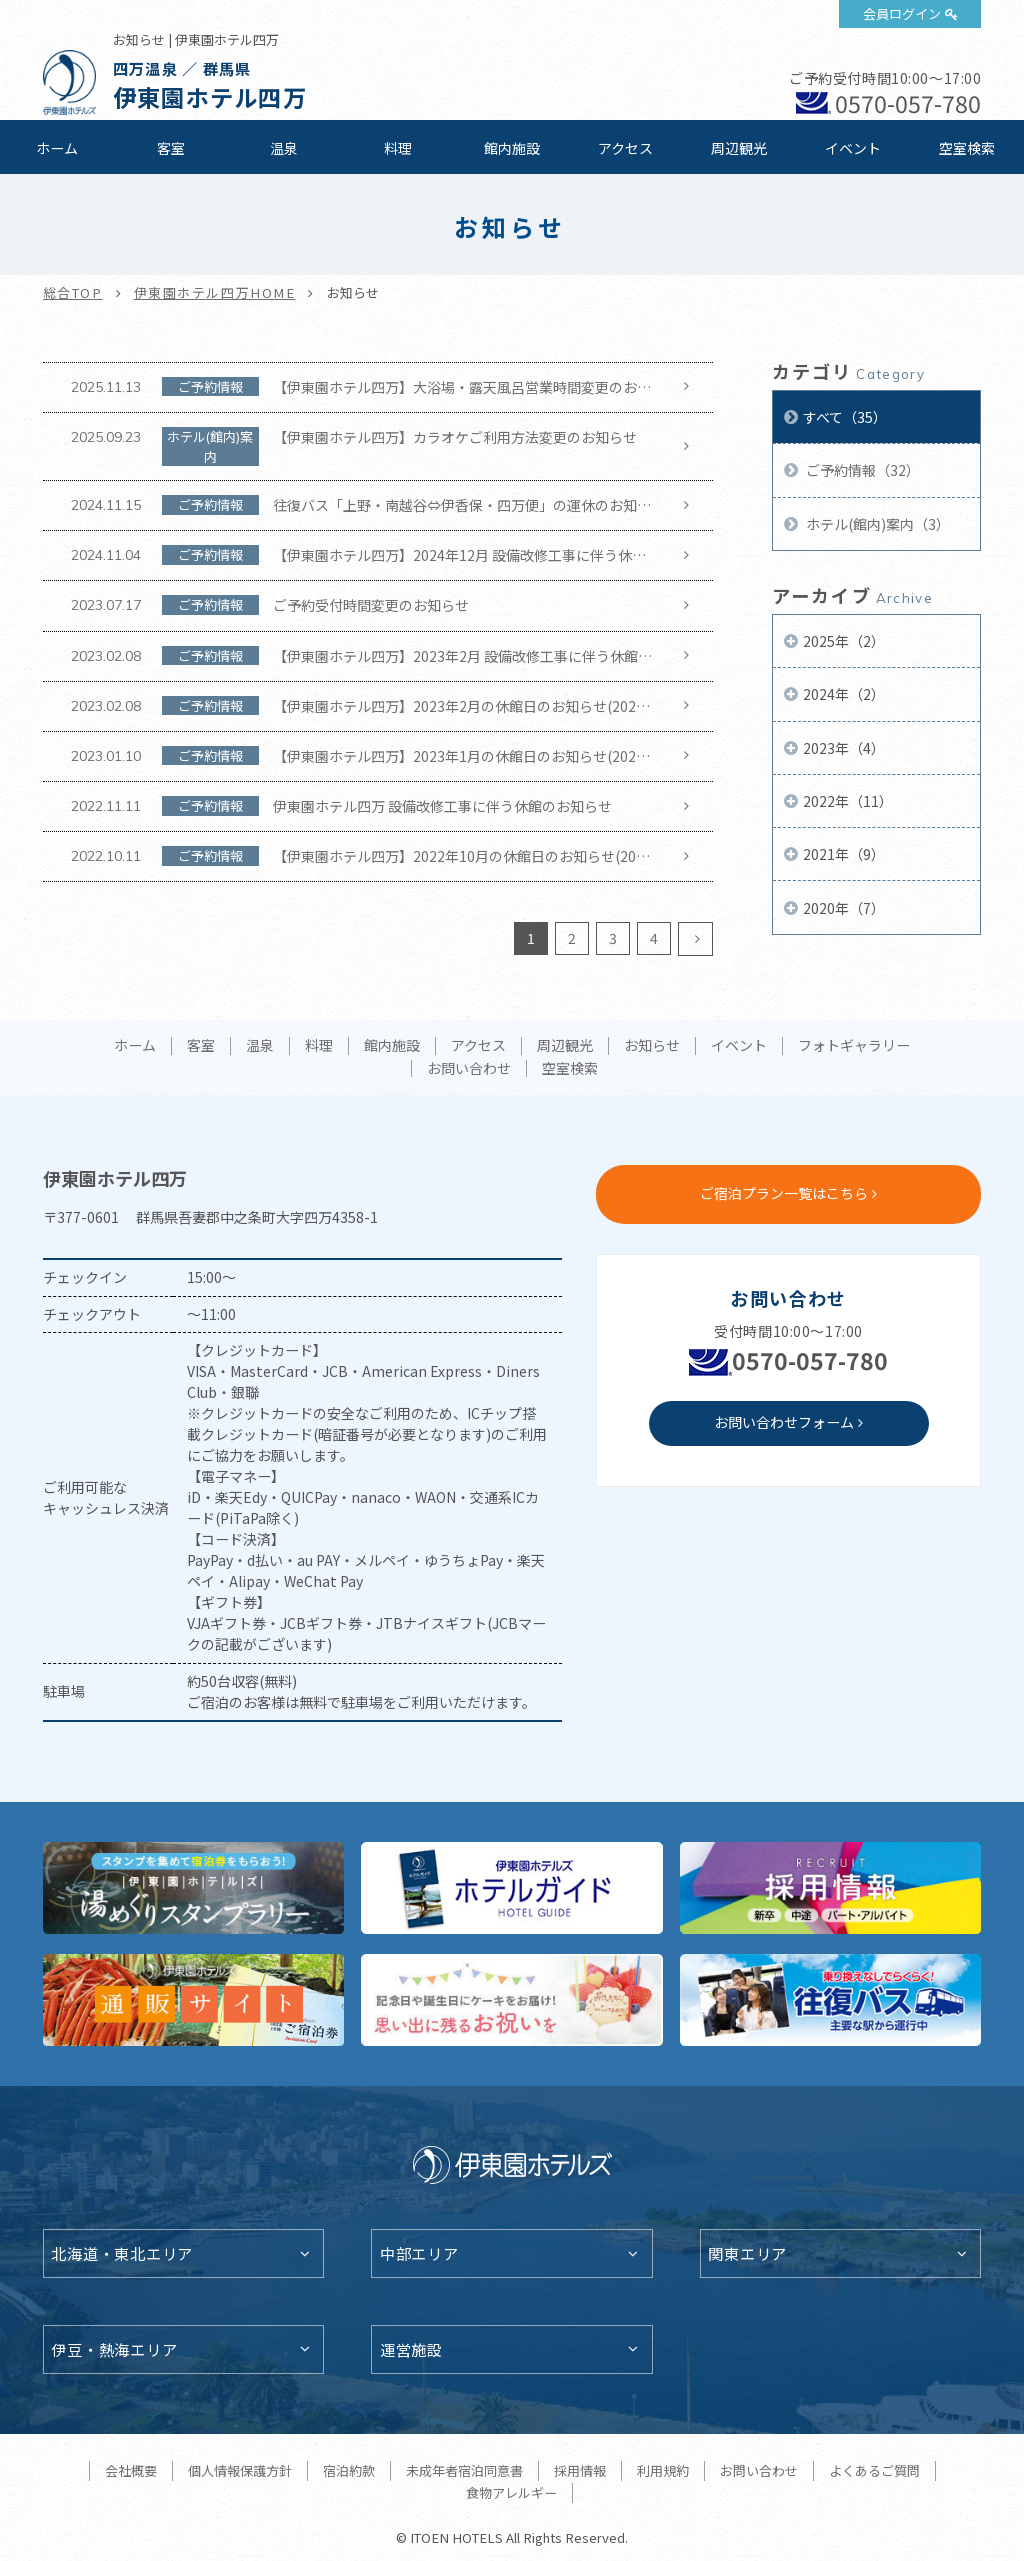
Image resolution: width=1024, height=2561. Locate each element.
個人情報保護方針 (240, 2470)
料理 (398, 148)
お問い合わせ (469, 1069)
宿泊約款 (349, 2470)
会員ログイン (902, 13)
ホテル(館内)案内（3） (876, 524)
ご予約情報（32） (861, 470)
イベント (853, 148)
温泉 (284, 148)
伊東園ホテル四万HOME (215, 292)
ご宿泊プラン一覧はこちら (784, 1193)
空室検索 (967, 148)
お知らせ (652, 1046)
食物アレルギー (511, 2492)
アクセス (625, 148)
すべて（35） (845, 417)
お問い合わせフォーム (784, 1422)
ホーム (57, 148)
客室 (171, 148)
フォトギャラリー (854, 1046)
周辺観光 (739, 148)
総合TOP (73, 292)
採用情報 (580, 2470)
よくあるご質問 (874, 2470)
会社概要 (131, 2470)
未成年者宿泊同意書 (464, 2470)
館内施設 (512, 148)
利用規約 (663, 2470)
